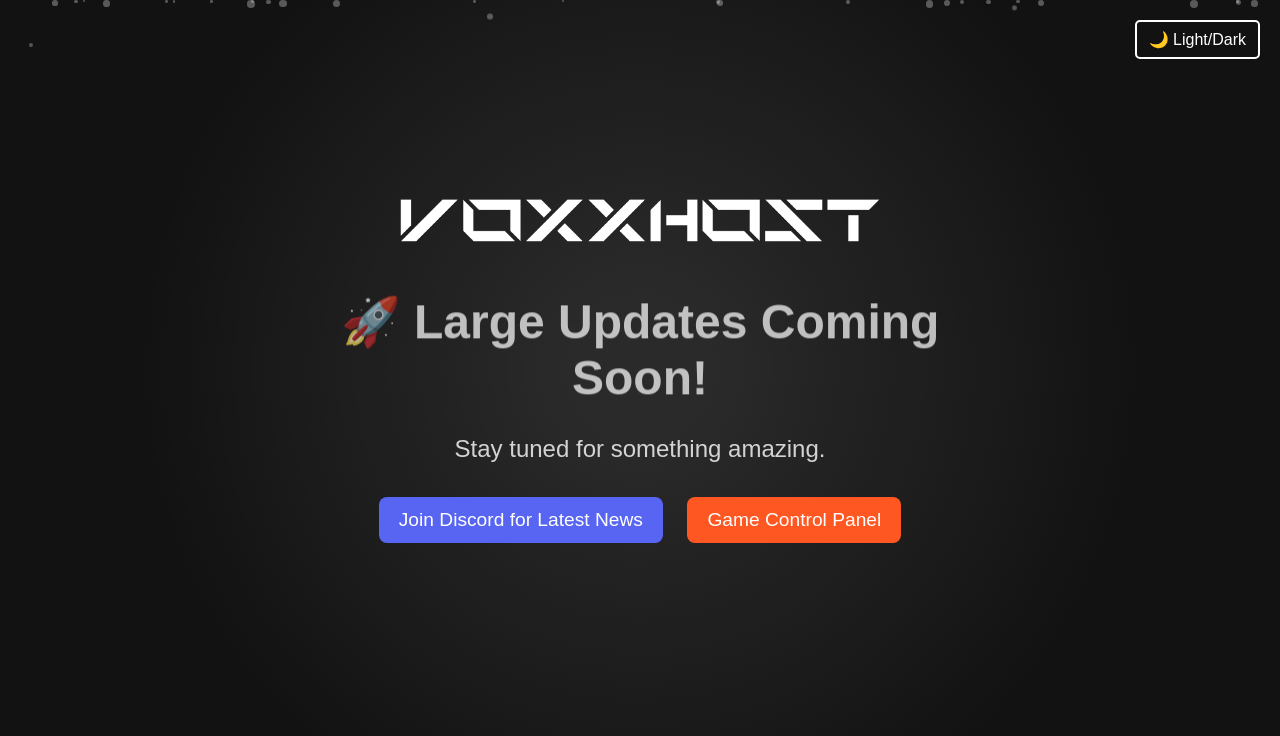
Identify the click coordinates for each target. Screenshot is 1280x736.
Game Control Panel (794, 519)
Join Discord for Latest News (521, 519)
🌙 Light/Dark (1197, 39)
